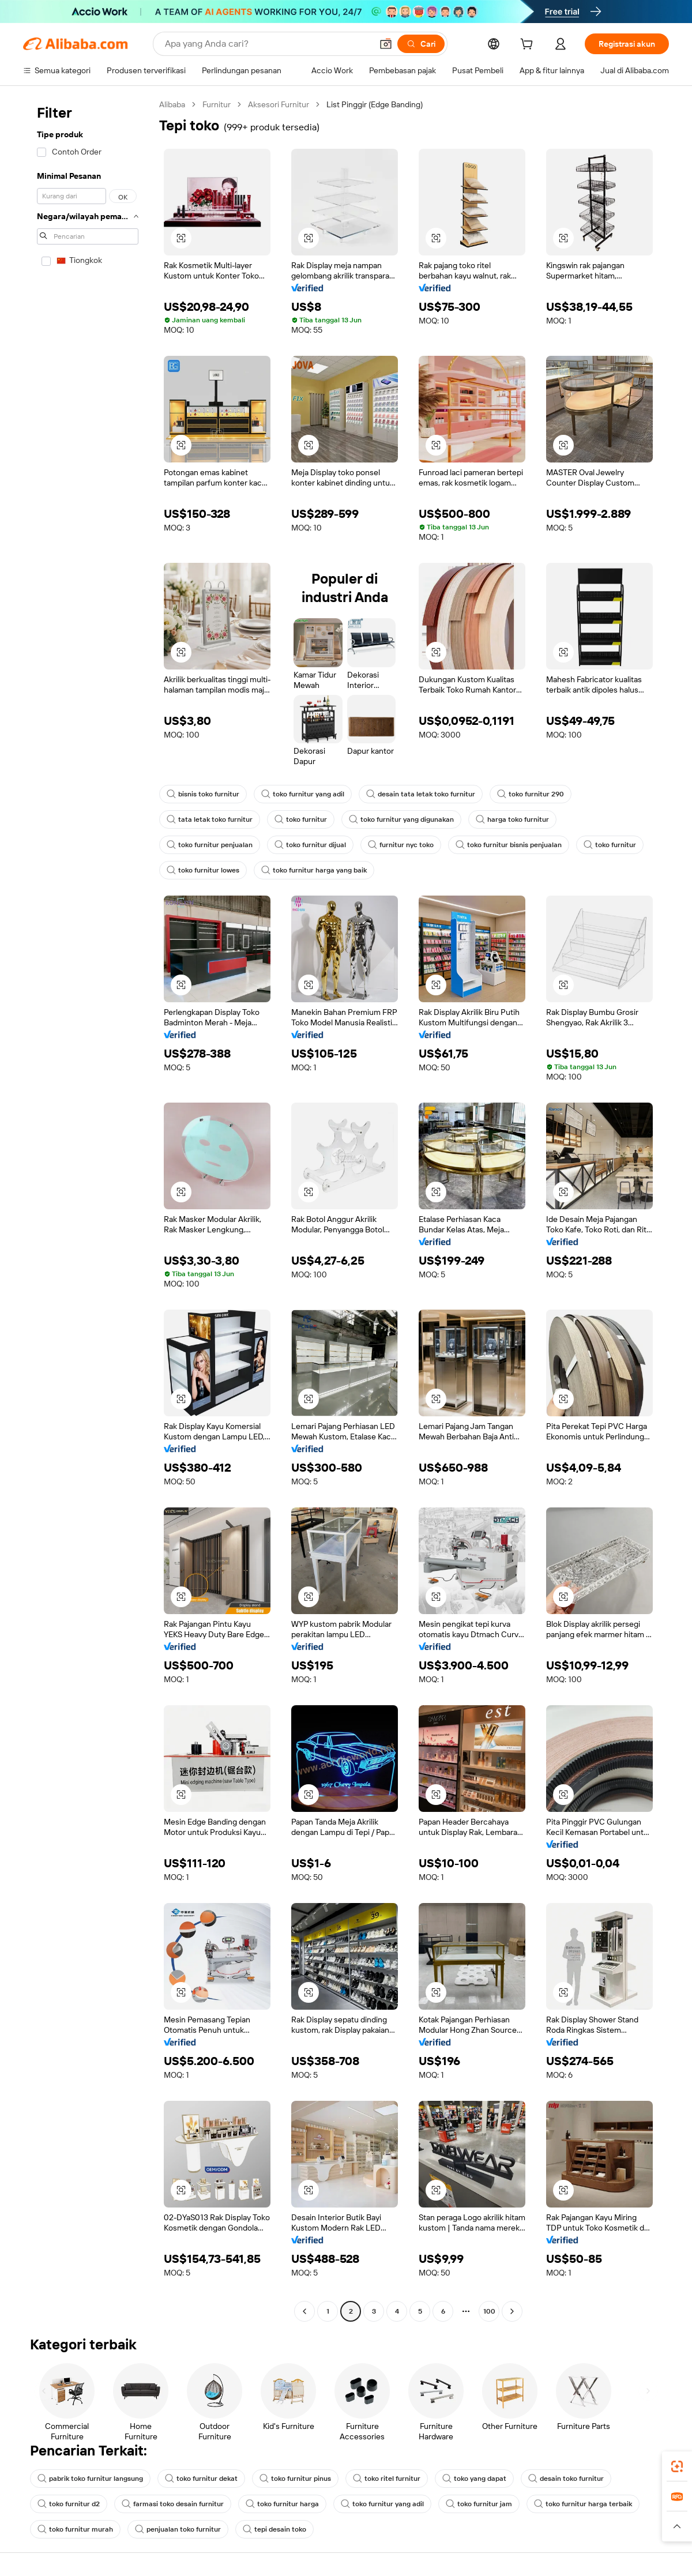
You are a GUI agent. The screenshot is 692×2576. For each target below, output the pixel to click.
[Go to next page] (512, 2311)
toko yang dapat (474, 2478)
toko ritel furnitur (386, 2478)
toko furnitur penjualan (210, 844)
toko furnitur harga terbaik (583, 2504)
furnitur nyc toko (401, 844)
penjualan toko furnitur (178, 2529)
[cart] (528, 45)
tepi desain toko (274, 2529)
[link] (677, 2466)
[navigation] (87, 1209)
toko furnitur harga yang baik (314, 870)
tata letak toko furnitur (210, 819)
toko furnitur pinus (295, 2478)
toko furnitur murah (75, 2529)
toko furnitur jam (479, 2504)
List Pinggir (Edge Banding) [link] (374, 104)
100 (489, 2311)
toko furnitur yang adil (302, 794)
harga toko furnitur (512, 819)
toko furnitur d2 (68, 2504)
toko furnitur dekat (201, 2478)
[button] (386, 44)
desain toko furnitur (566, 2478)
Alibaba (172, 104)
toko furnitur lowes (203, 870)
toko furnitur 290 (530, 794)
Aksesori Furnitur (278, 104)
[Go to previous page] (304, 2311)
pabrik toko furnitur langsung (90, 2478)
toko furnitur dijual (310, 844)
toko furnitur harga (282, 2504)
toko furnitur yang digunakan (401, 819)
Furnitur (216, 104)
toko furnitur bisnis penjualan (509, 844)
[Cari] (421, 44)
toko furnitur (300, 819)
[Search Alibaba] (267, 43)
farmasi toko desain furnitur (173, 2504)
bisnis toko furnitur (203, 794)
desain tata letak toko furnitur (420, 794)
